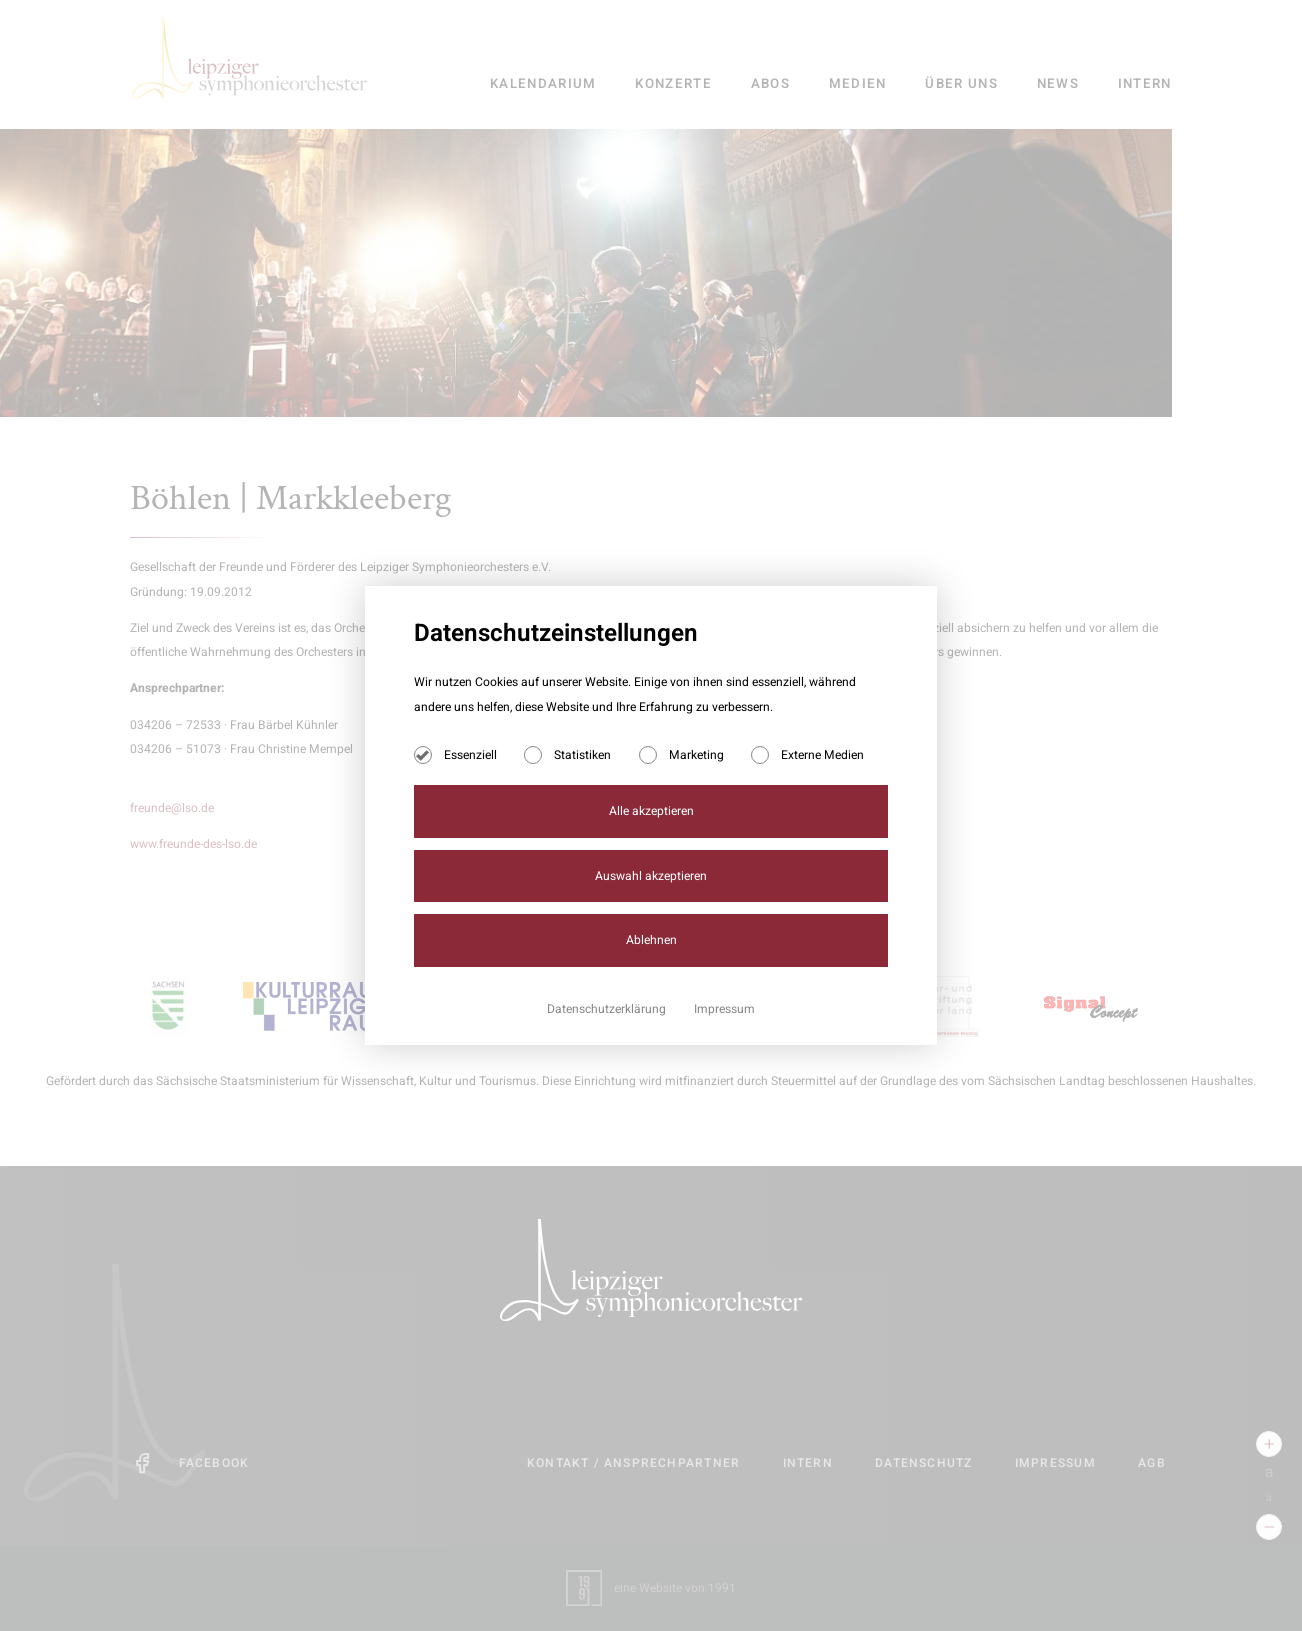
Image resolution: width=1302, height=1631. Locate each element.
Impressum (724, 1009)
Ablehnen (651, 940)
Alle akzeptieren (651, 811)
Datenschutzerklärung (608, 1009)
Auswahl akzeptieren (651, 876)
